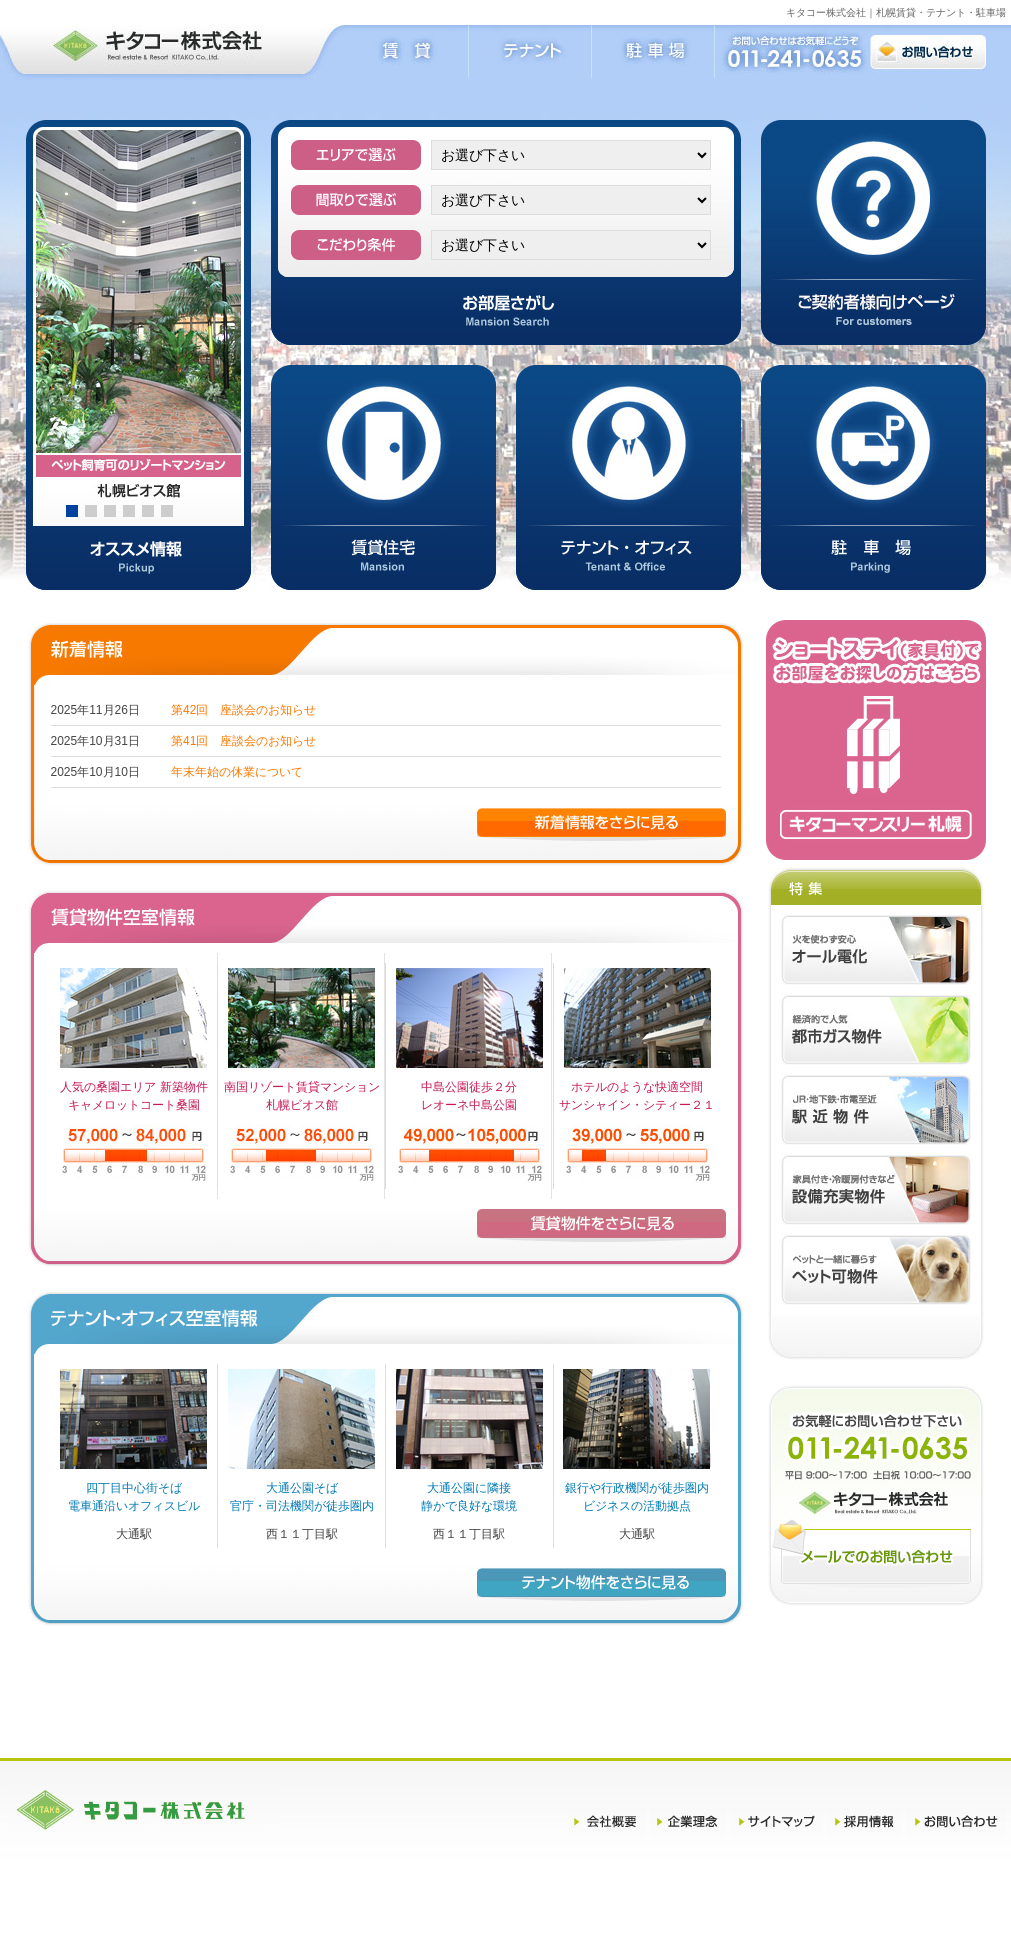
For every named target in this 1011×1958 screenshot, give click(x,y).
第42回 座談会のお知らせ (243, 710)
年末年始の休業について (237, 772)
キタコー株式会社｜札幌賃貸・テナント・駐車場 (896, 12)
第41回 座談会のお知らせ (243, 741)
